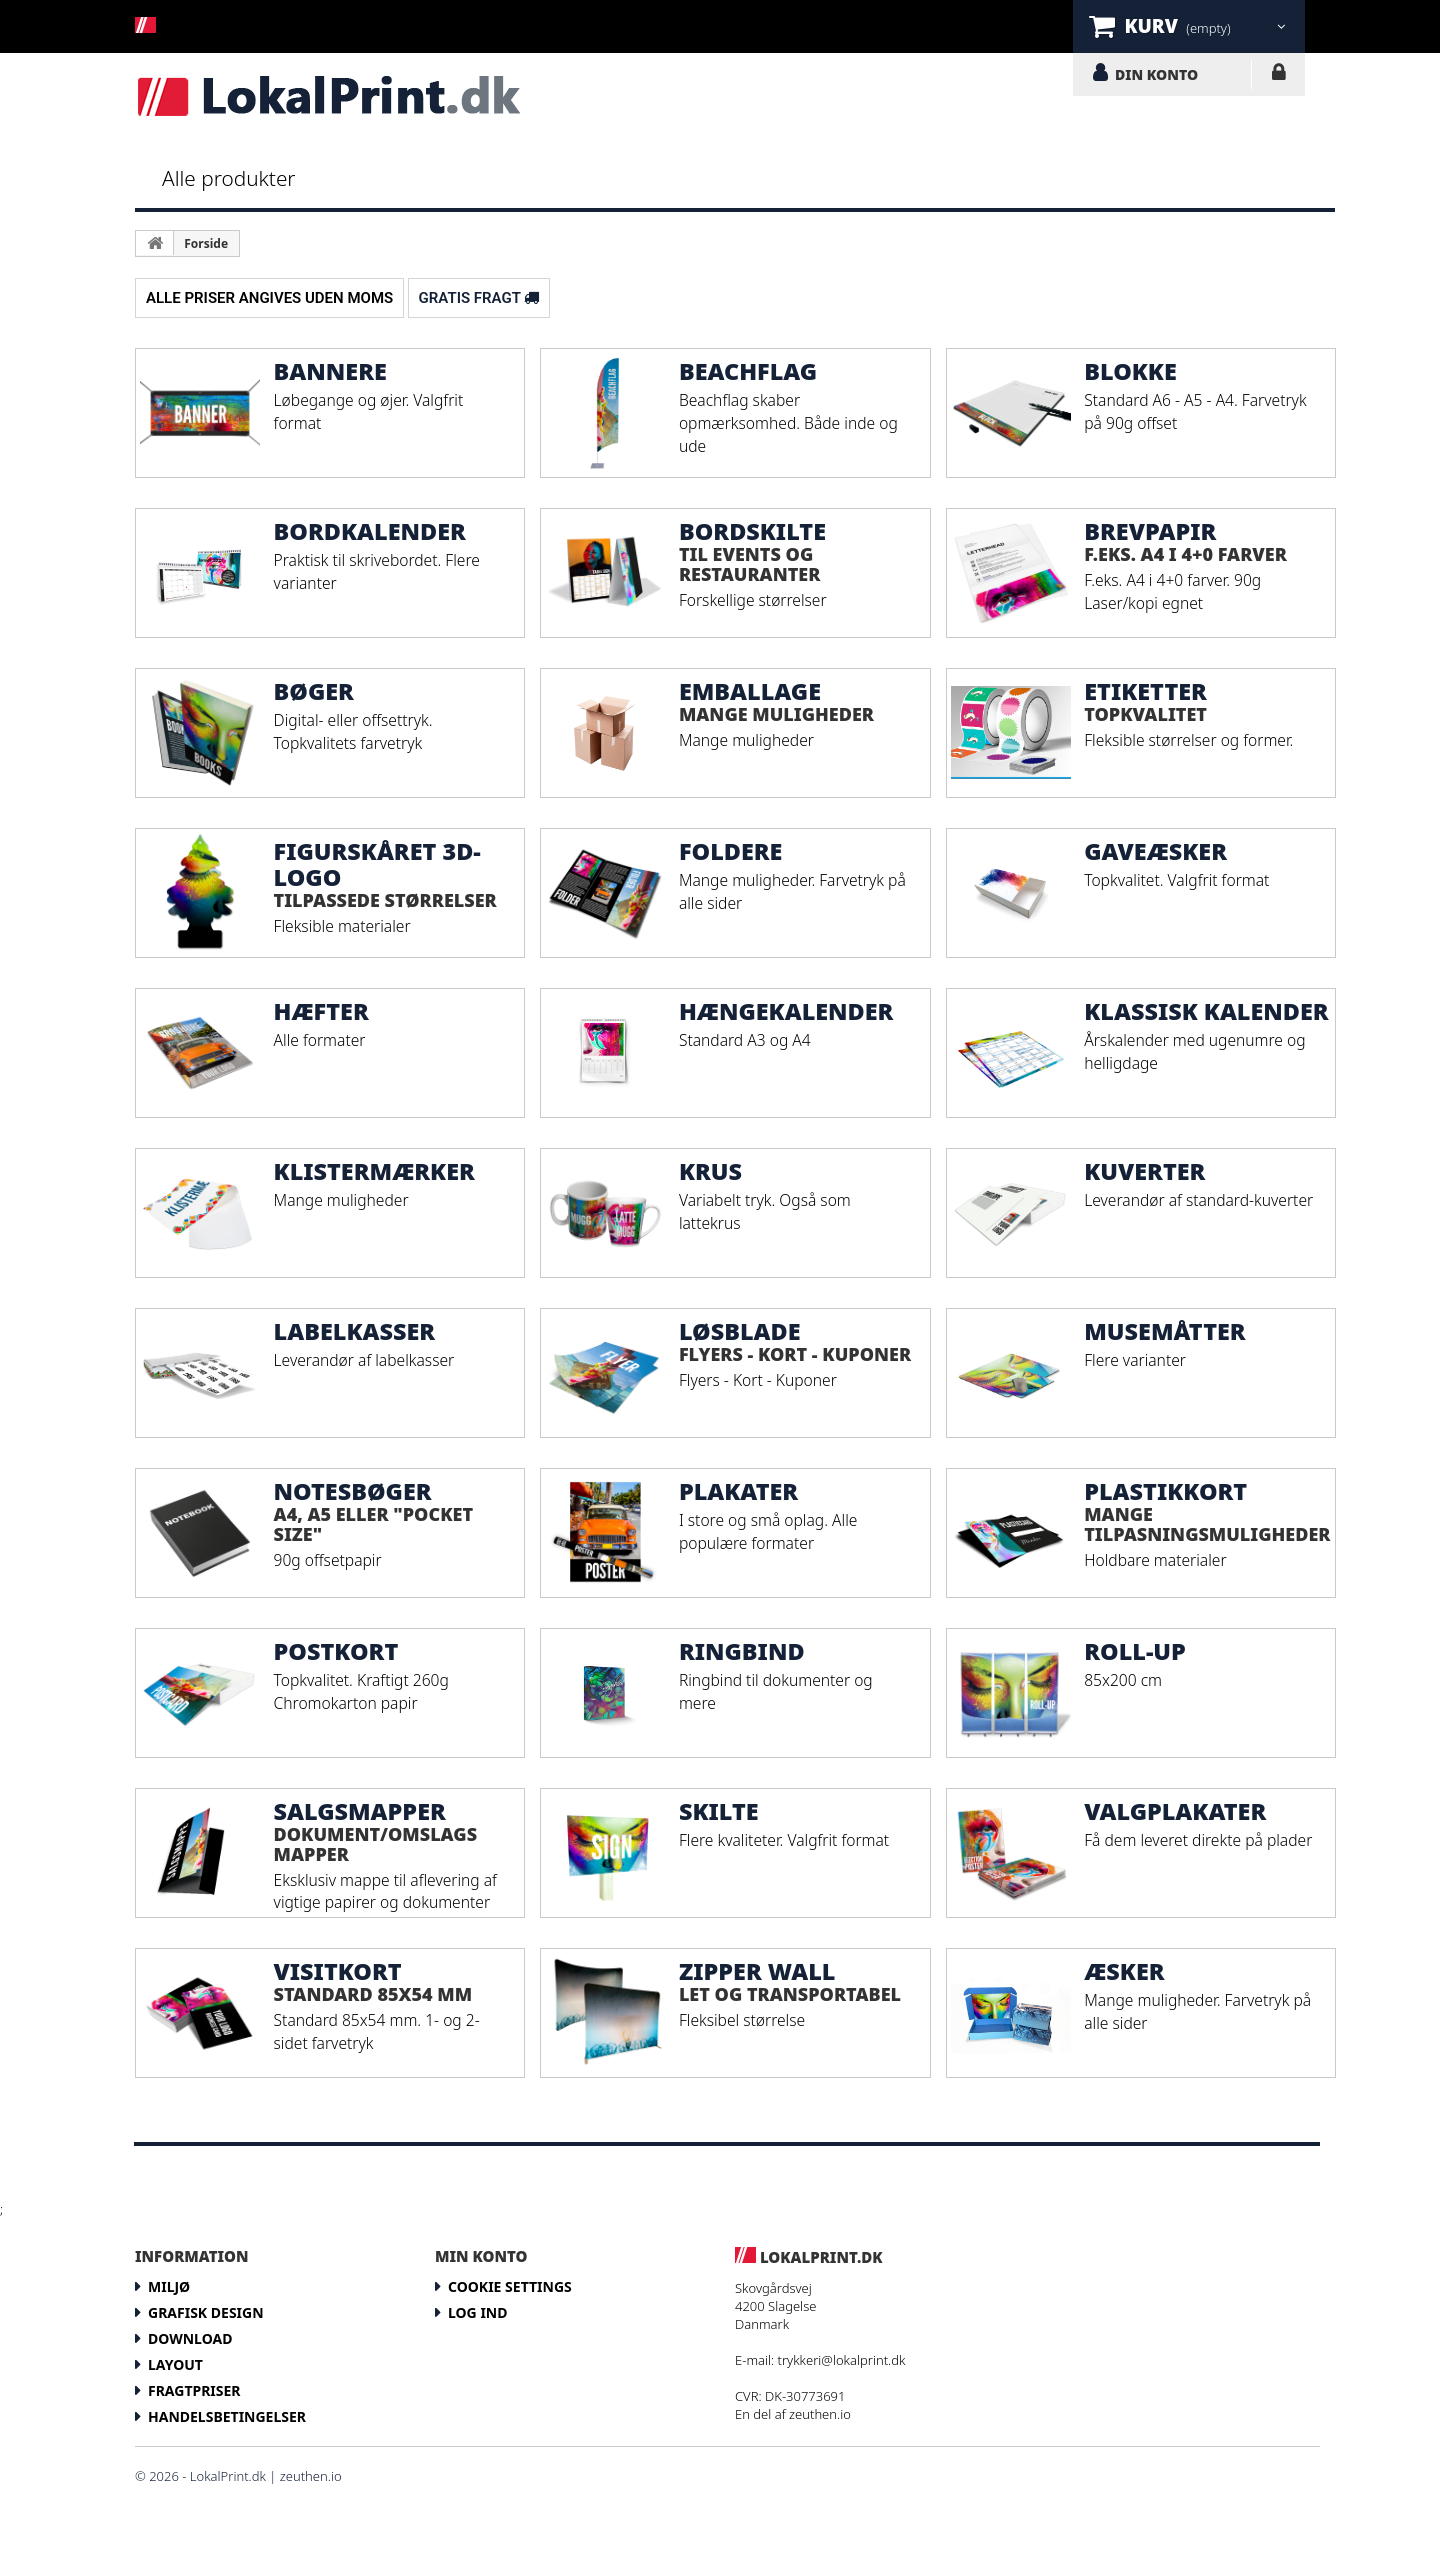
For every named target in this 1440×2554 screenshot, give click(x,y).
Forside (206, 243)
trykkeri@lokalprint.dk (842, 2360)
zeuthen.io (820, 2414)
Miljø (169, 2286)
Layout (175, 2364)
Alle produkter (229, 178)
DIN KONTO (1156, 74)
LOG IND (1278, 76)
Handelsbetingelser (227, 2416)
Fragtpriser (194, 2390)
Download (190, 2338)
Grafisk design (206, 2312)
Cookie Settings (510, 2286)
